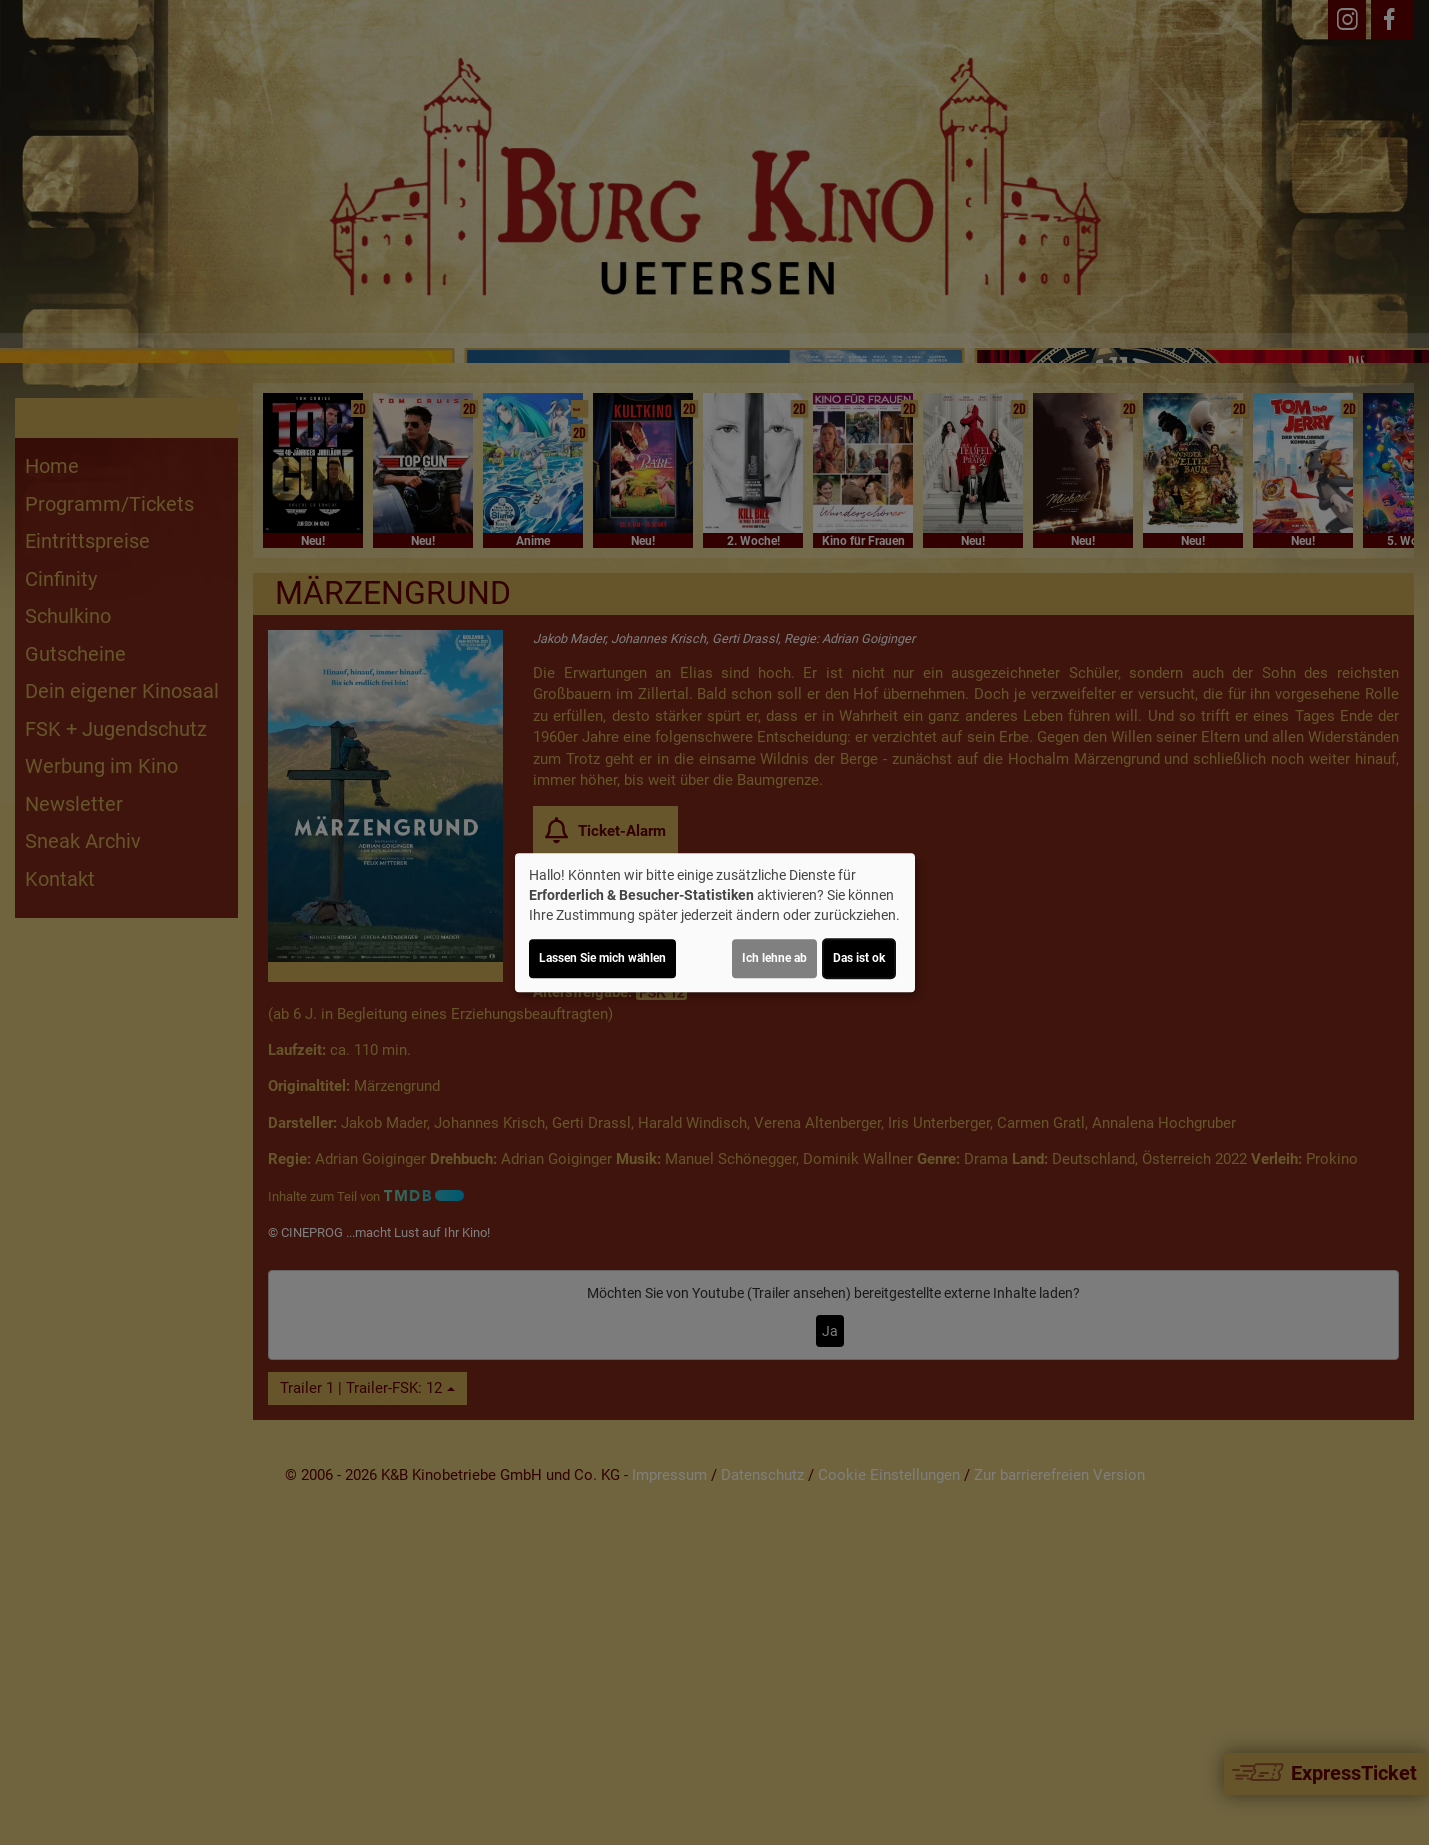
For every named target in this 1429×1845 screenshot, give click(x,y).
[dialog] (715, 923)
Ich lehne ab (774, 958)
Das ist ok (859, 958)
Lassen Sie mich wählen (602, 958)
